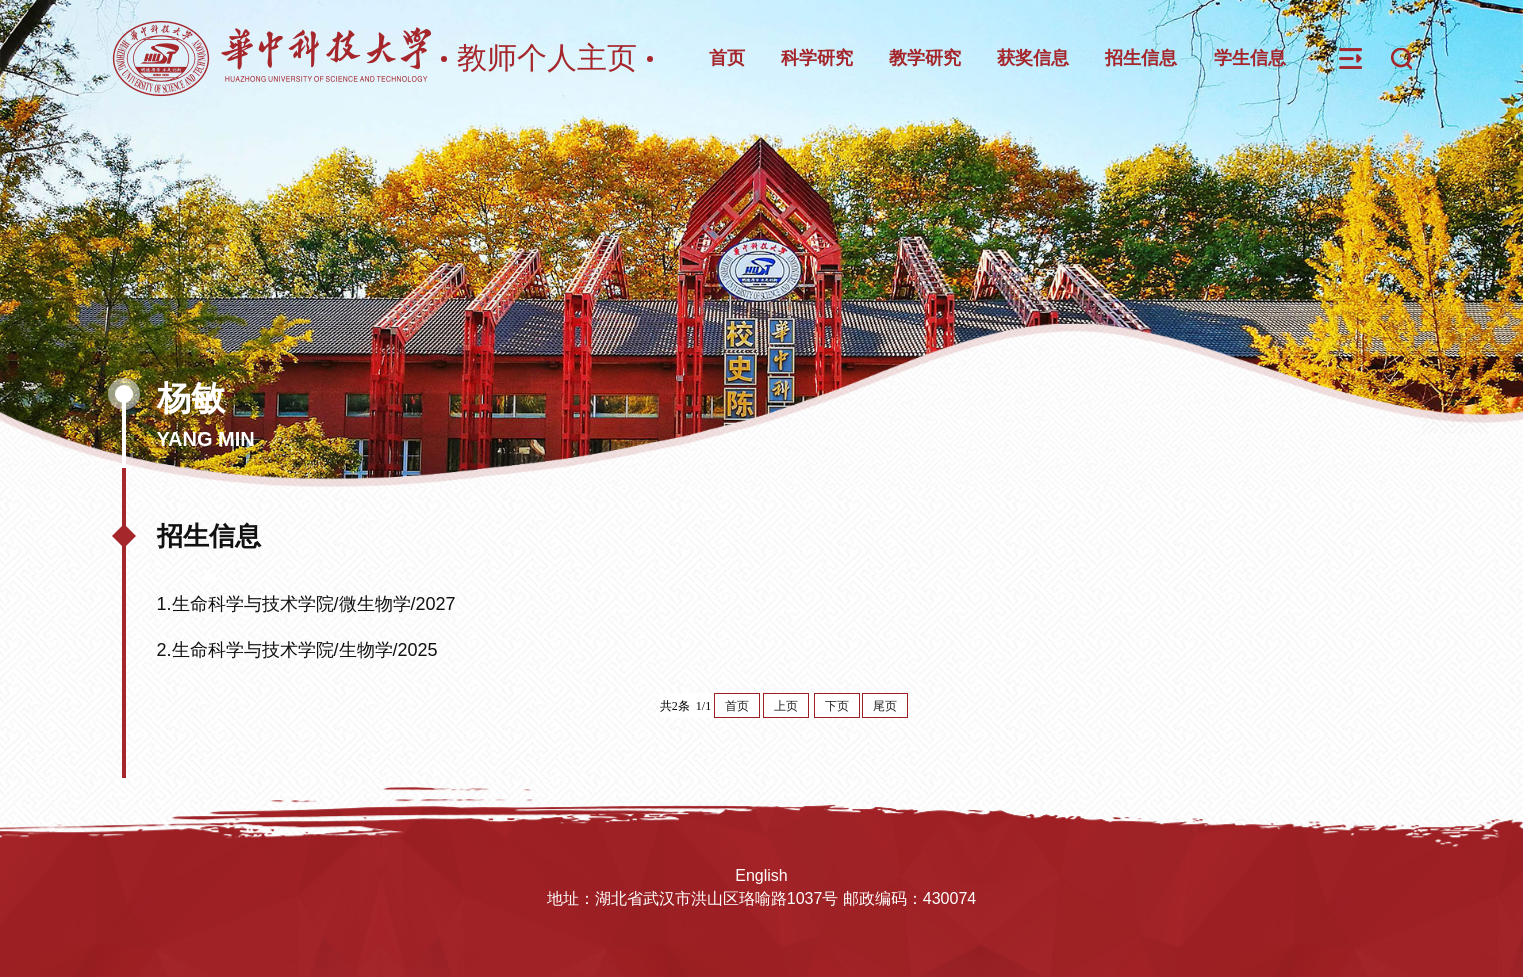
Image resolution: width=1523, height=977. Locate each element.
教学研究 (925, 58)
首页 (727, 58)
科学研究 (817, 58)
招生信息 (1141, 58)
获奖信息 (1033, 58)
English (761, 875)
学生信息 (1250, 58)
